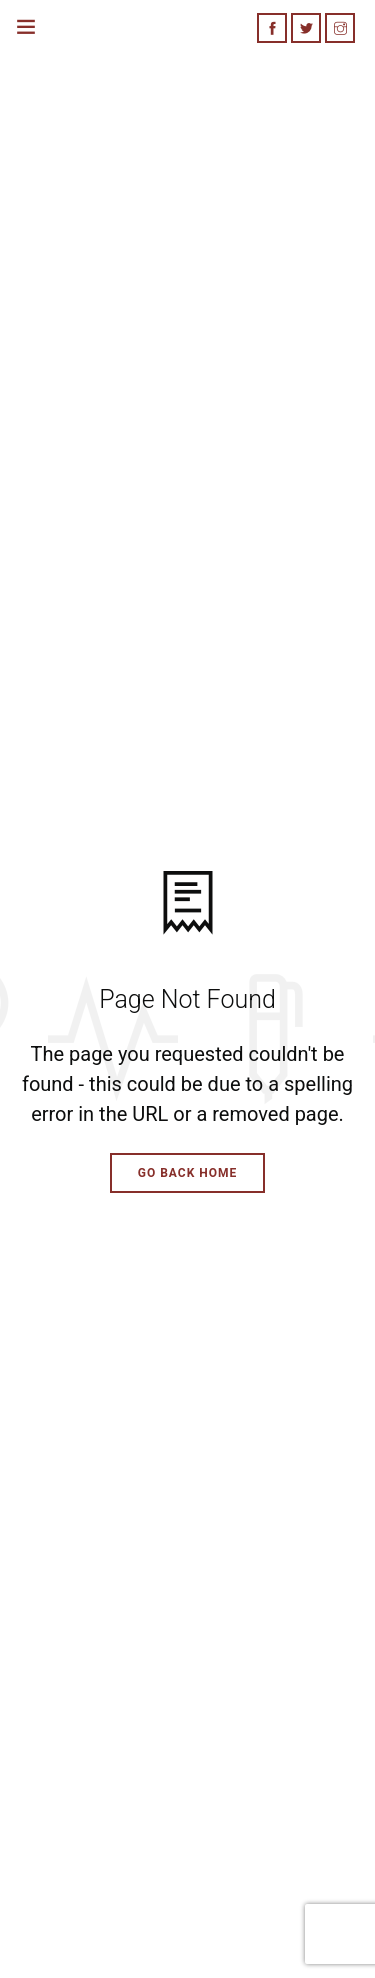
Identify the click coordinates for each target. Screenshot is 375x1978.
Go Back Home (188, 1173)
